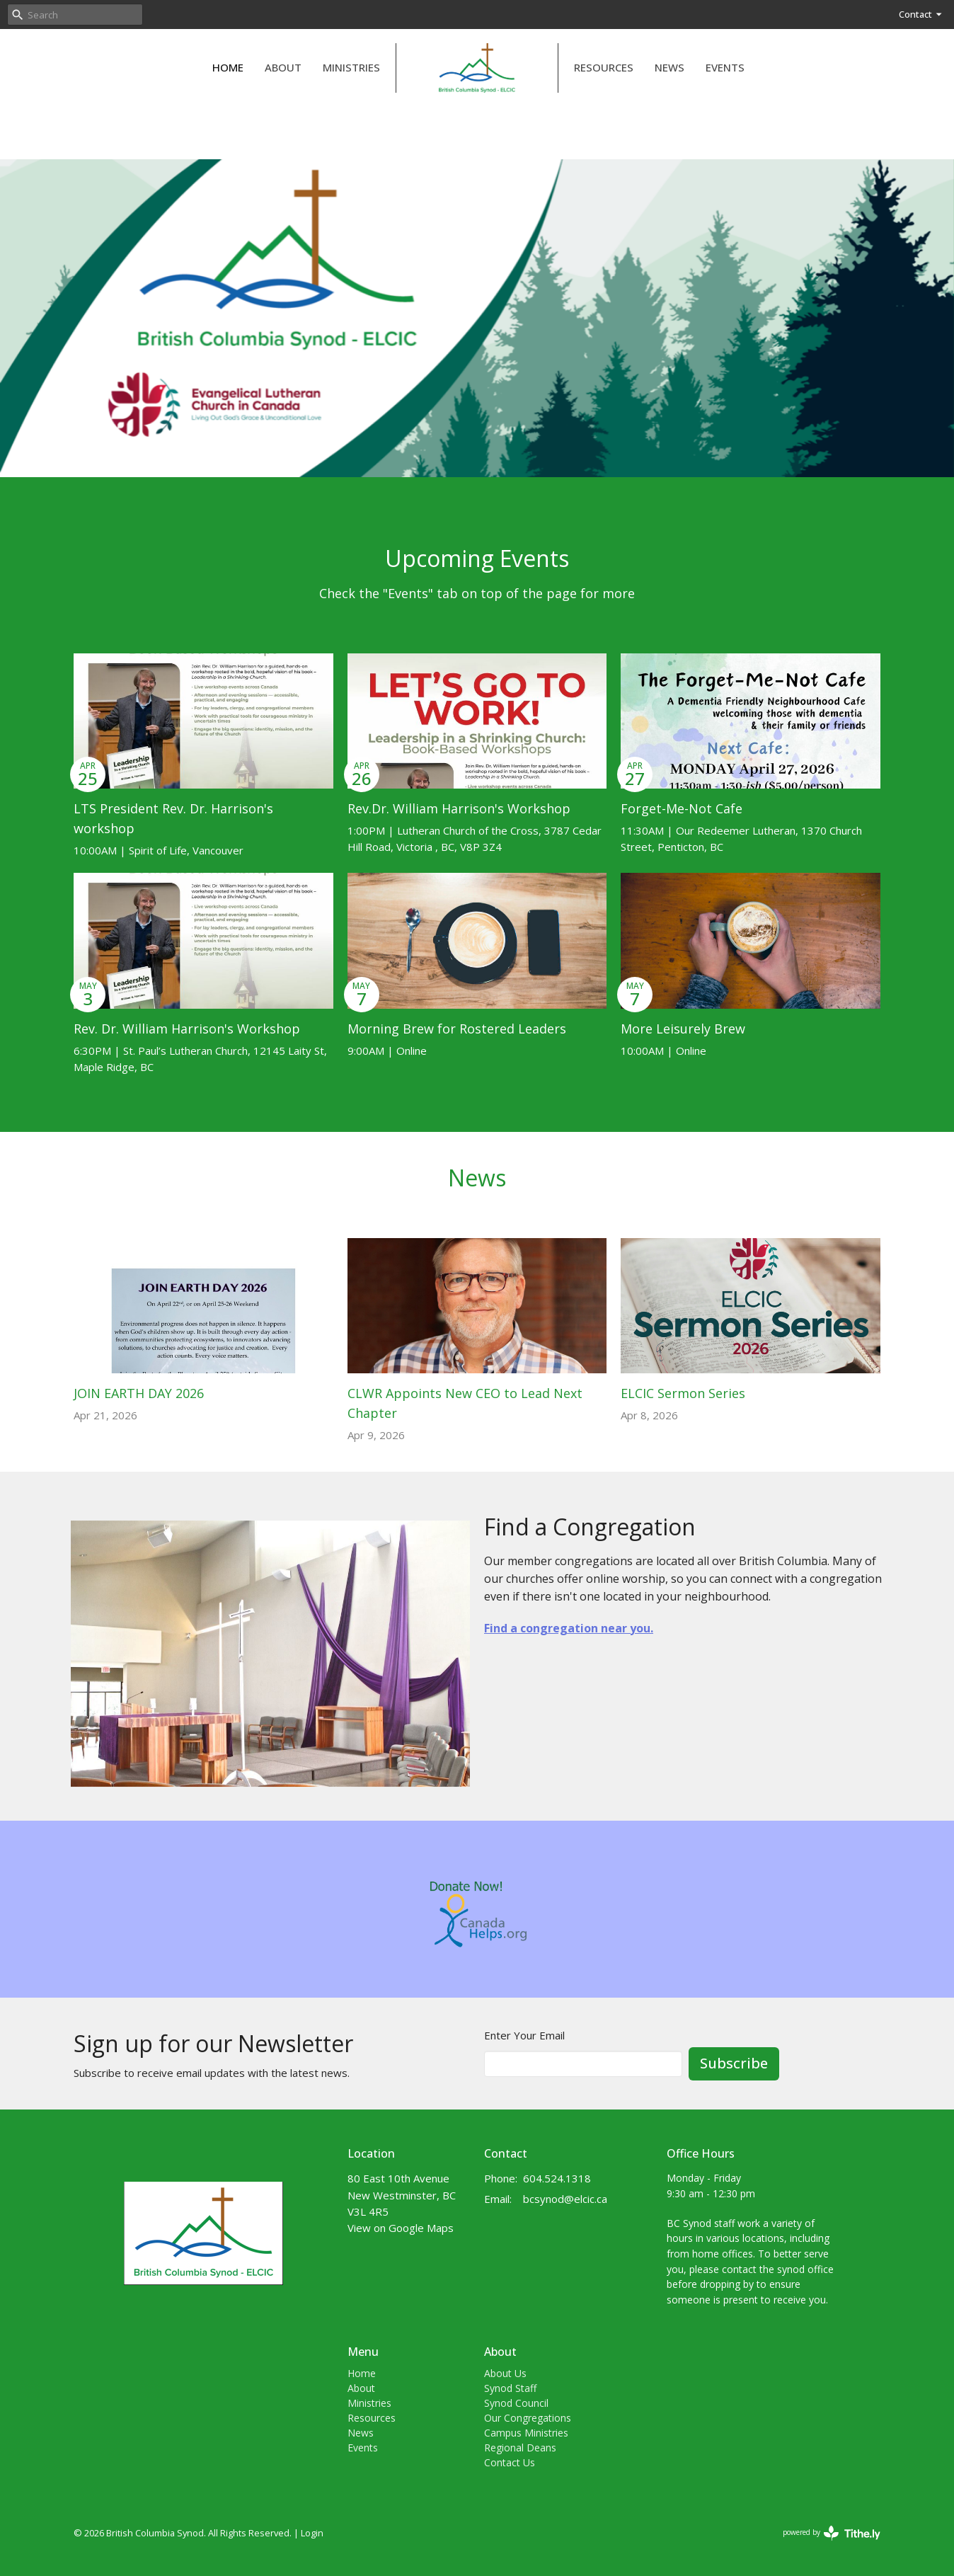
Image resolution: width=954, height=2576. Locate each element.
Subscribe (734, 2063)
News (669, 67)
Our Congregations (527, 2418)
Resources (603, 67)
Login (312, 2532)
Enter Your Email (524, 2035)
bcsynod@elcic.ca (565, 2199)
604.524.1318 (557, 2178)
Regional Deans (520, 2447)
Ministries (351, 67)
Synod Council (516, 2403)
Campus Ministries (526, 2432)
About (283, 67)
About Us (505, 2373)
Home (227, 67)
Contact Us (509, 2462)
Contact (921, 14)
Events (725, 67)
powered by (831, 2533)
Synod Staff (510, 2388)
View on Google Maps (400, 2228)
